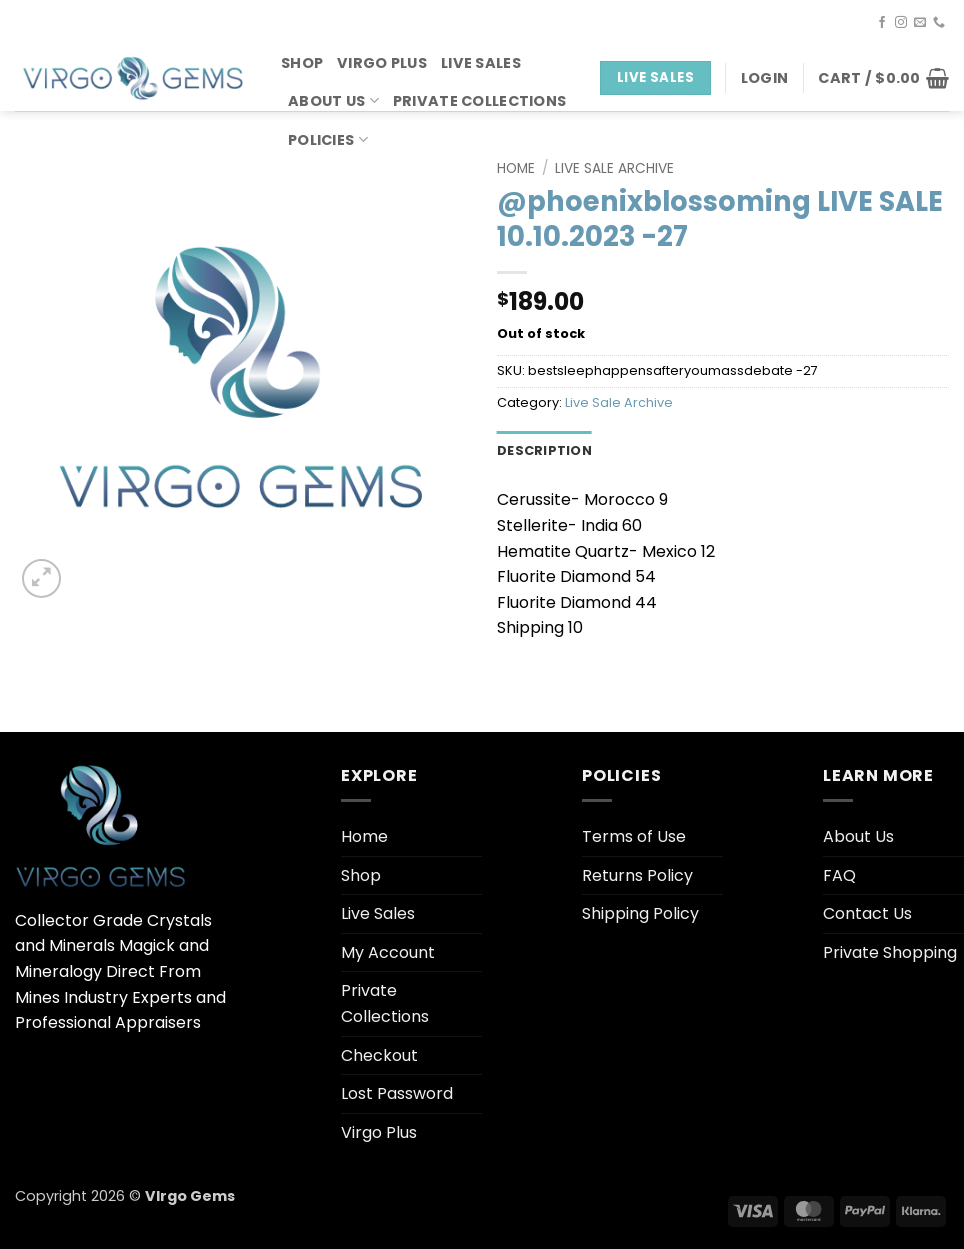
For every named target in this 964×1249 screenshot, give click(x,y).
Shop (302, 63)
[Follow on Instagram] (901, 23)
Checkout (379, 1055)
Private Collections (479, 101)
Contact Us (867, 913)
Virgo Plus (382, 63)
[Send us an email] (920, 23)
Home (516, 168)
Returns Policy (637, 875)
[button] (764, 78)
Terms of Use (634, 836)
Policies (328, 140)
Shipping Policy (640, 913)
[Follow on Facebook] (882, 23)
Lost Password (397, 1093)
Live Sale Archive (614, 168)
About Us (333, 101)
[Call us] (939, 23)
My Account (388, 952)
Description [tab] (544, 450)
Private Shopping (890, 952)
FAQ (839, 875)
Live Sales (481, 63)
